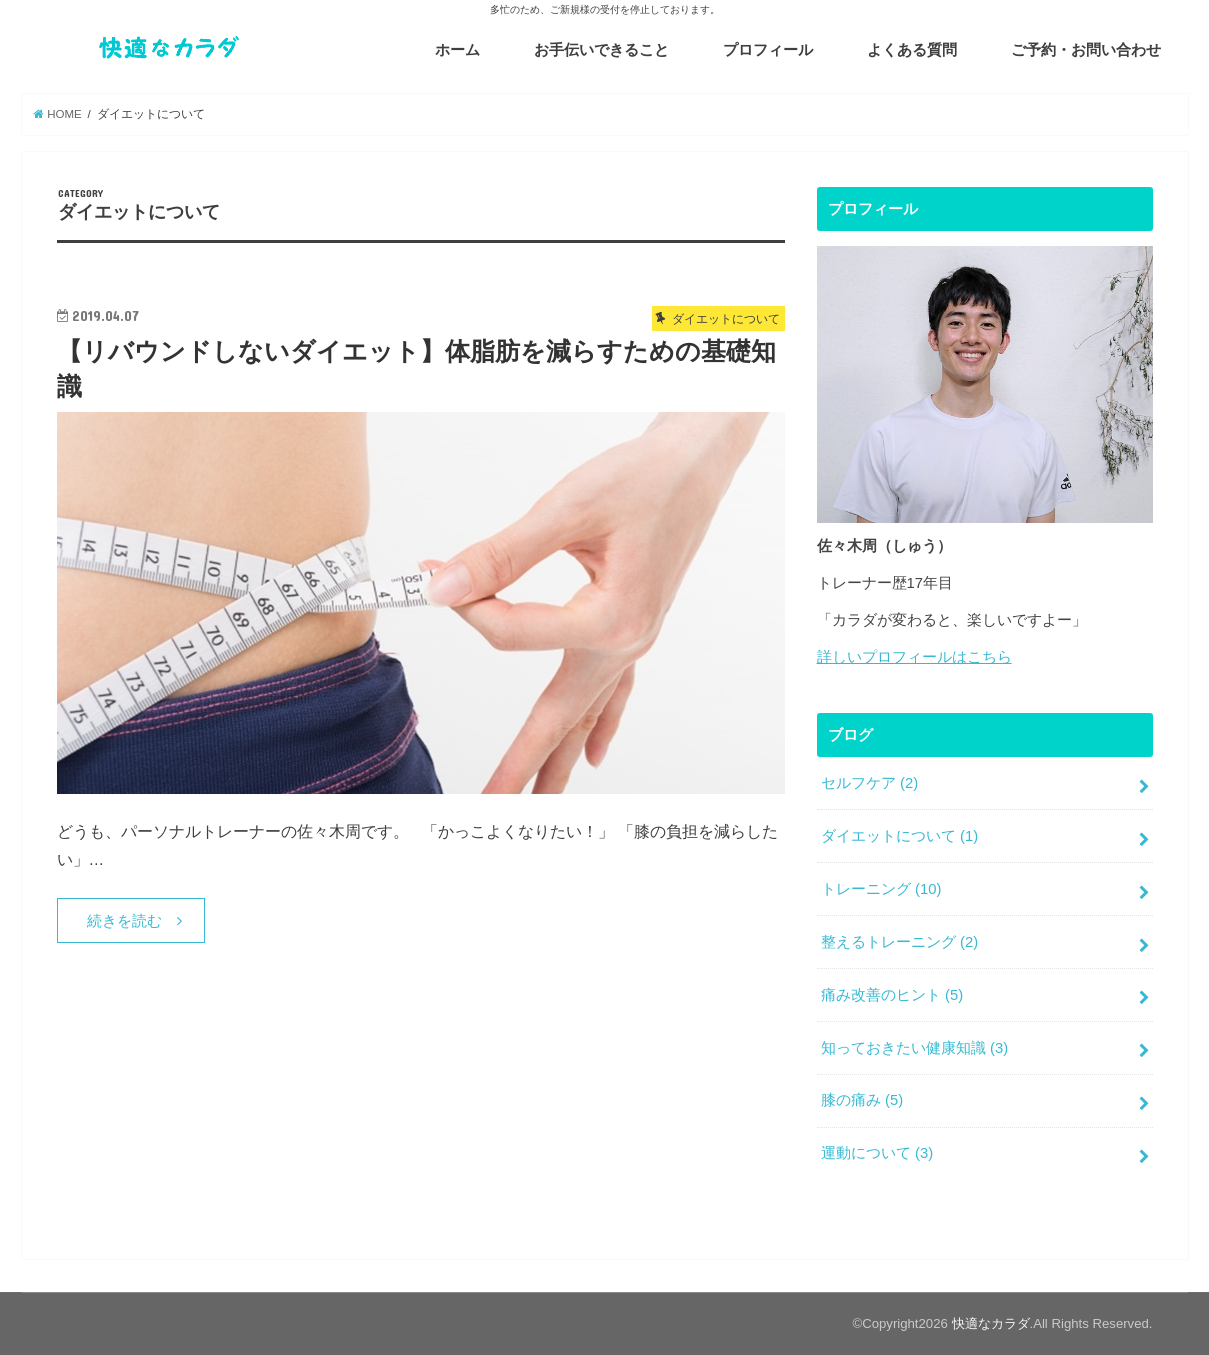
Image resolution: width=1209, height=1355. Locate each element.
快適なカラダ (991, 1323)
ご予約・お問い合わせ (1086, 49)
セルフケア (869, 783)
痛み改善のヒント (892, 995)
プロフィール (768, 49)
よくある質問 (912, 49)
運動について (877, 1153)
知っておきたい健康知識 (914, 1048)
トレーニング (881, 889)
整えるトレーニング (899, 942)
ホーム (457, 49)
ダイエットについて (899, 836)
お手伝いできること (601, 49)
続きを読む (124, 921)
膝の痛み (862, 1100)
